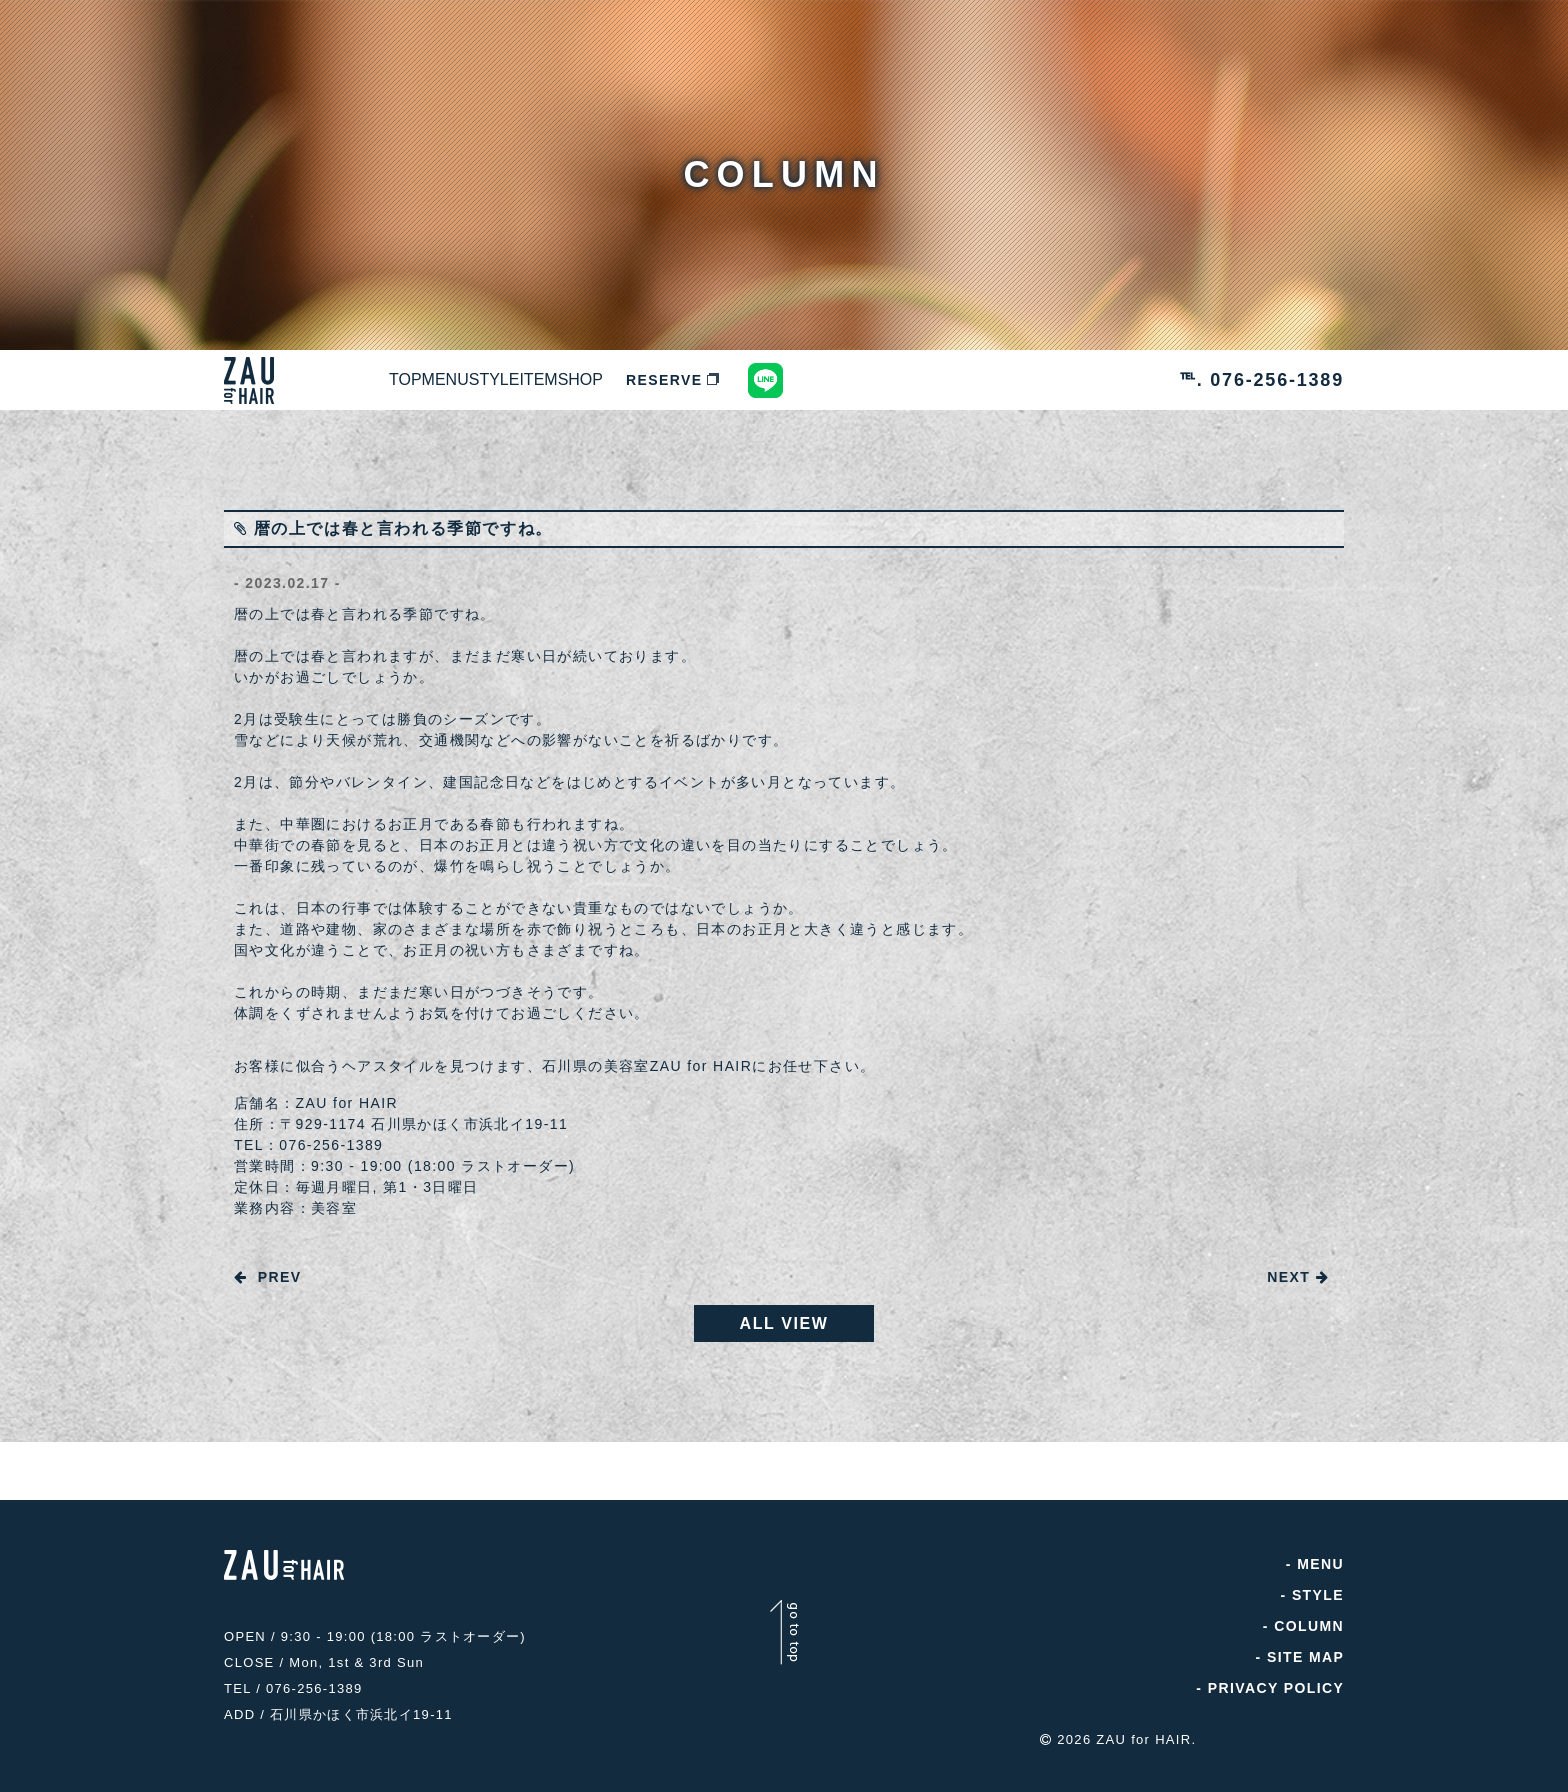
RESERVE (896, 380)
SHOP (789, 380)
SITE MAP (1305, 1662)
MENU (514, 380)
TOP (428, 380)
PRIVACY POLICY (1275, 1693)
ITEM (701, 380)
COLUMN (1309, 1631)
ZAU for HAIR (1143, 1734)
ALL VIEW (784, 1328)
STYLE (610, 380)
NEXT (1298, 1277)
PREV (267, 1277)
